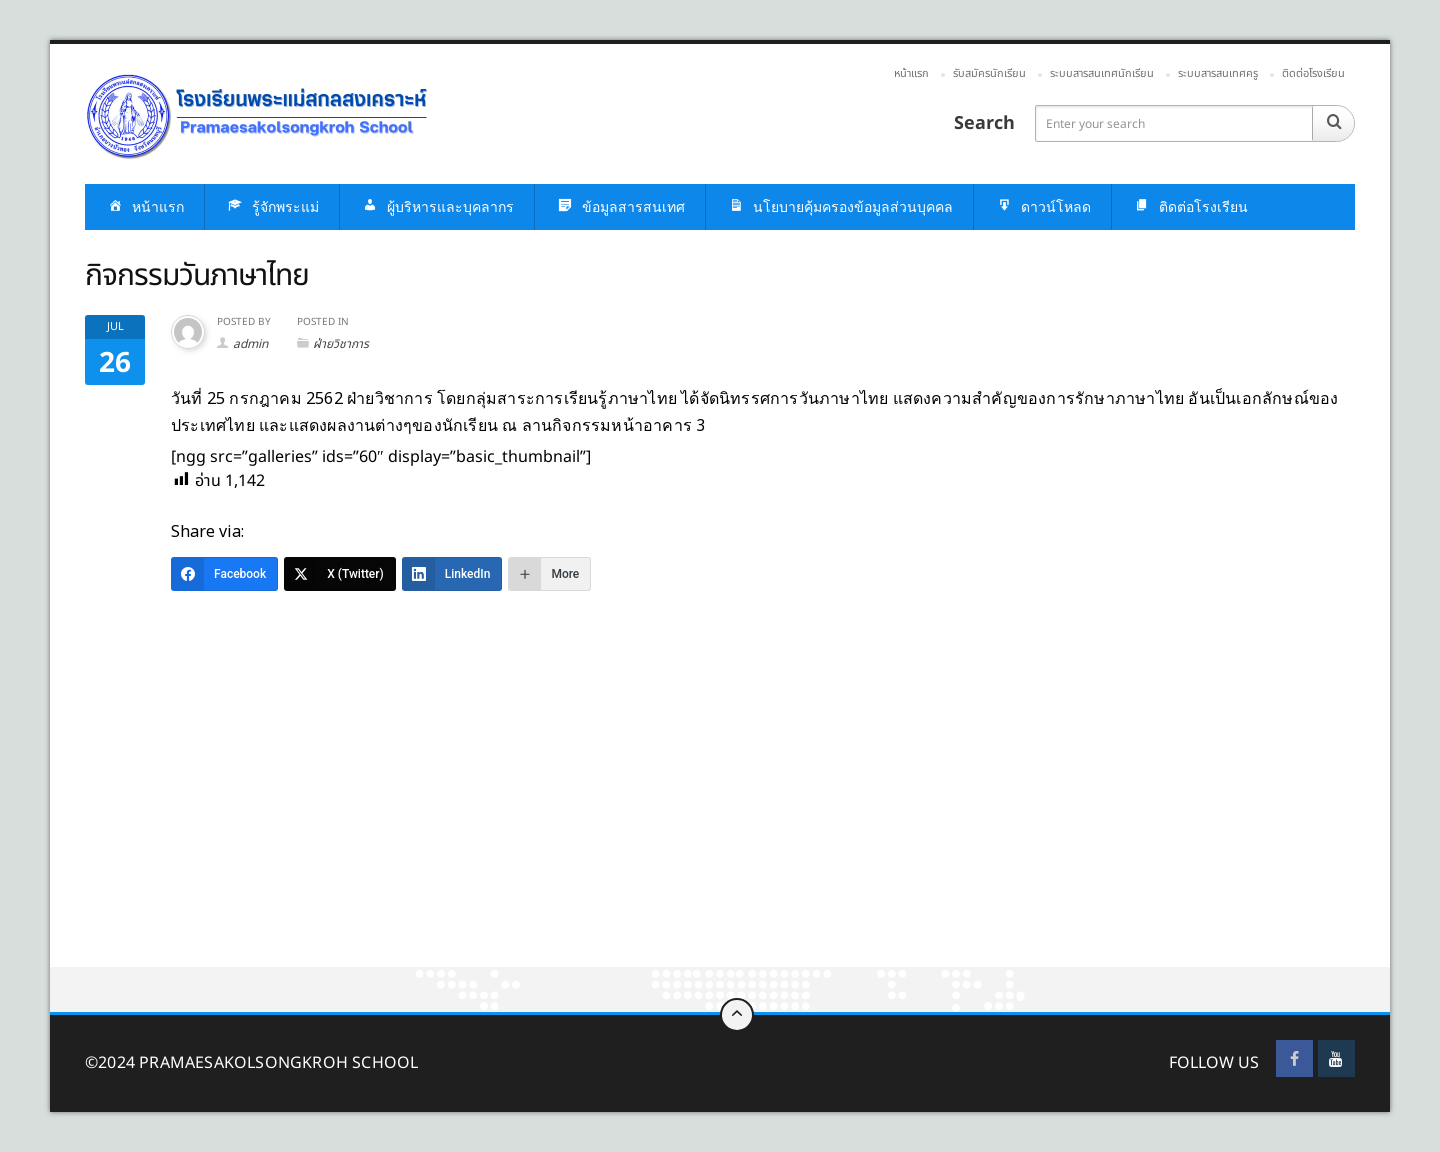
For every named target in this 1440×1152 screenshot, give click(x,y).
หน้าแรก (911, 73)
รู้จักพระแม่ (272, 207)
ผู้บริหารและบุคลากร (437, 207)
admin (250, 344)
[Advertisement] (650, 819)
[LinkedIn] (452, 574)
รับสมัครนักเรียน (989, 73)
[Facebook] (224, 574)
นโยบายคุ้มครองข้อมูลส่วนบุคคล (839, 207)
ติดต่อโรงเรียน (1313, 73)
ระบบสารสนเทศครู (1218, 73)
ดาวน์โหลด (1042, 207)
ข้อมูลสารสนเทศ (620, 207)
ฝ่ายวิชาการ (341, 344)
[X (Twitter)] (340, 574)
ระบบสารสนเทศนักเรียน (1102, 73)
